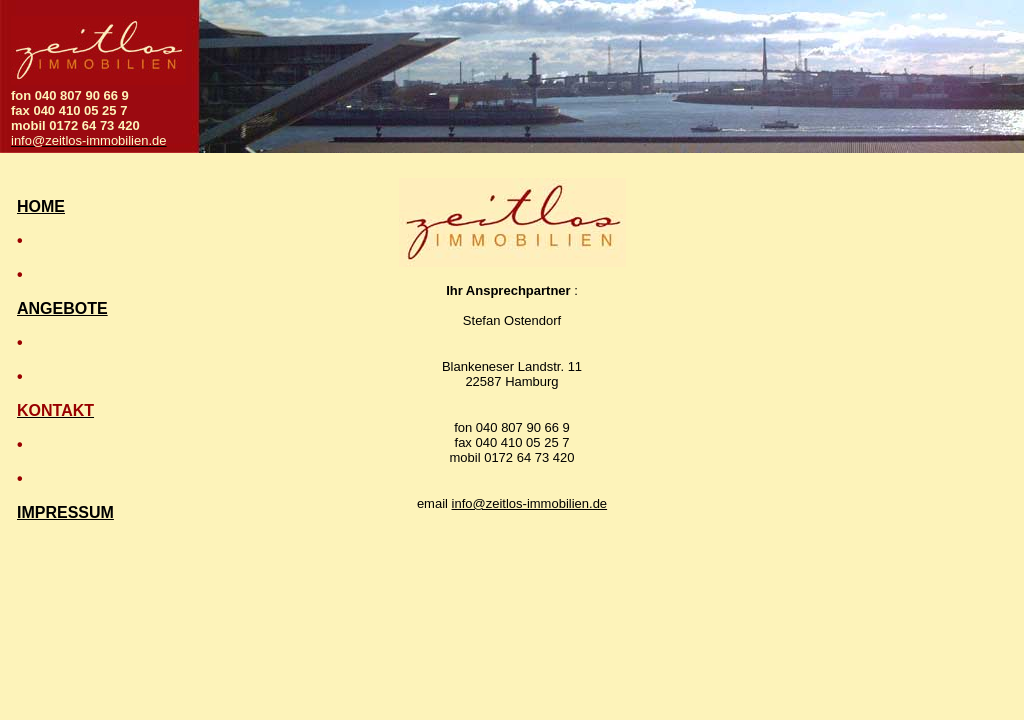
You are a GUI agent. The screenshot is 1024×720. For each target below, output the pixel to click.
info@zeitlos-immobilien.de (530, 503)
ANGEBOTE (62, 308)
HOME (41, 206)
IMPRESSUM (65, 512)
